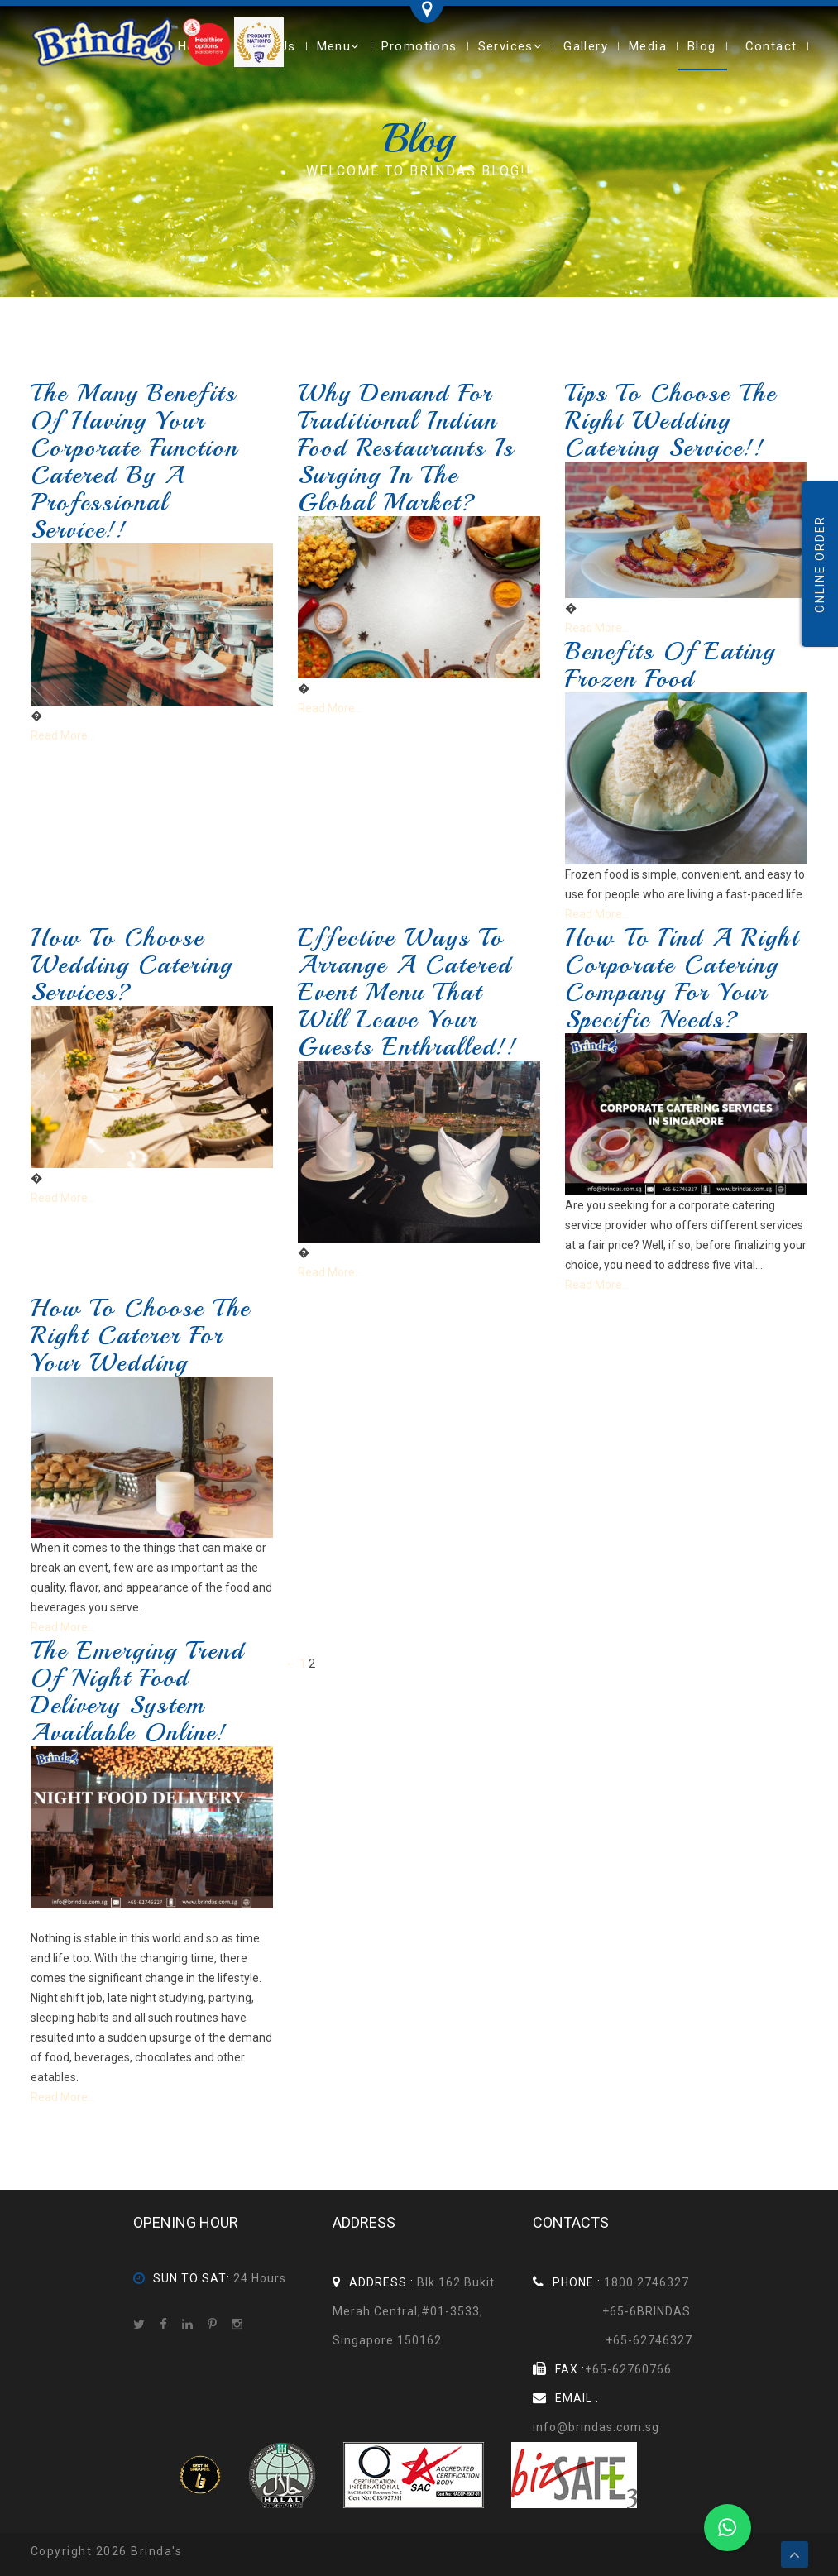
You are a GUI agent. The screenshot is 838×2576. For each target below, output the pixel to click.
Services (511, 46)
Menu (339, 46)
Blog (701, 46)
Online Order (819, 564)
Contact (771, 46)
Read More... (63, 735)
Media (648, 46)
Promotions (419, 46)
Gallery (585, 46)
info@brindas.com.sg (596, 2427)
